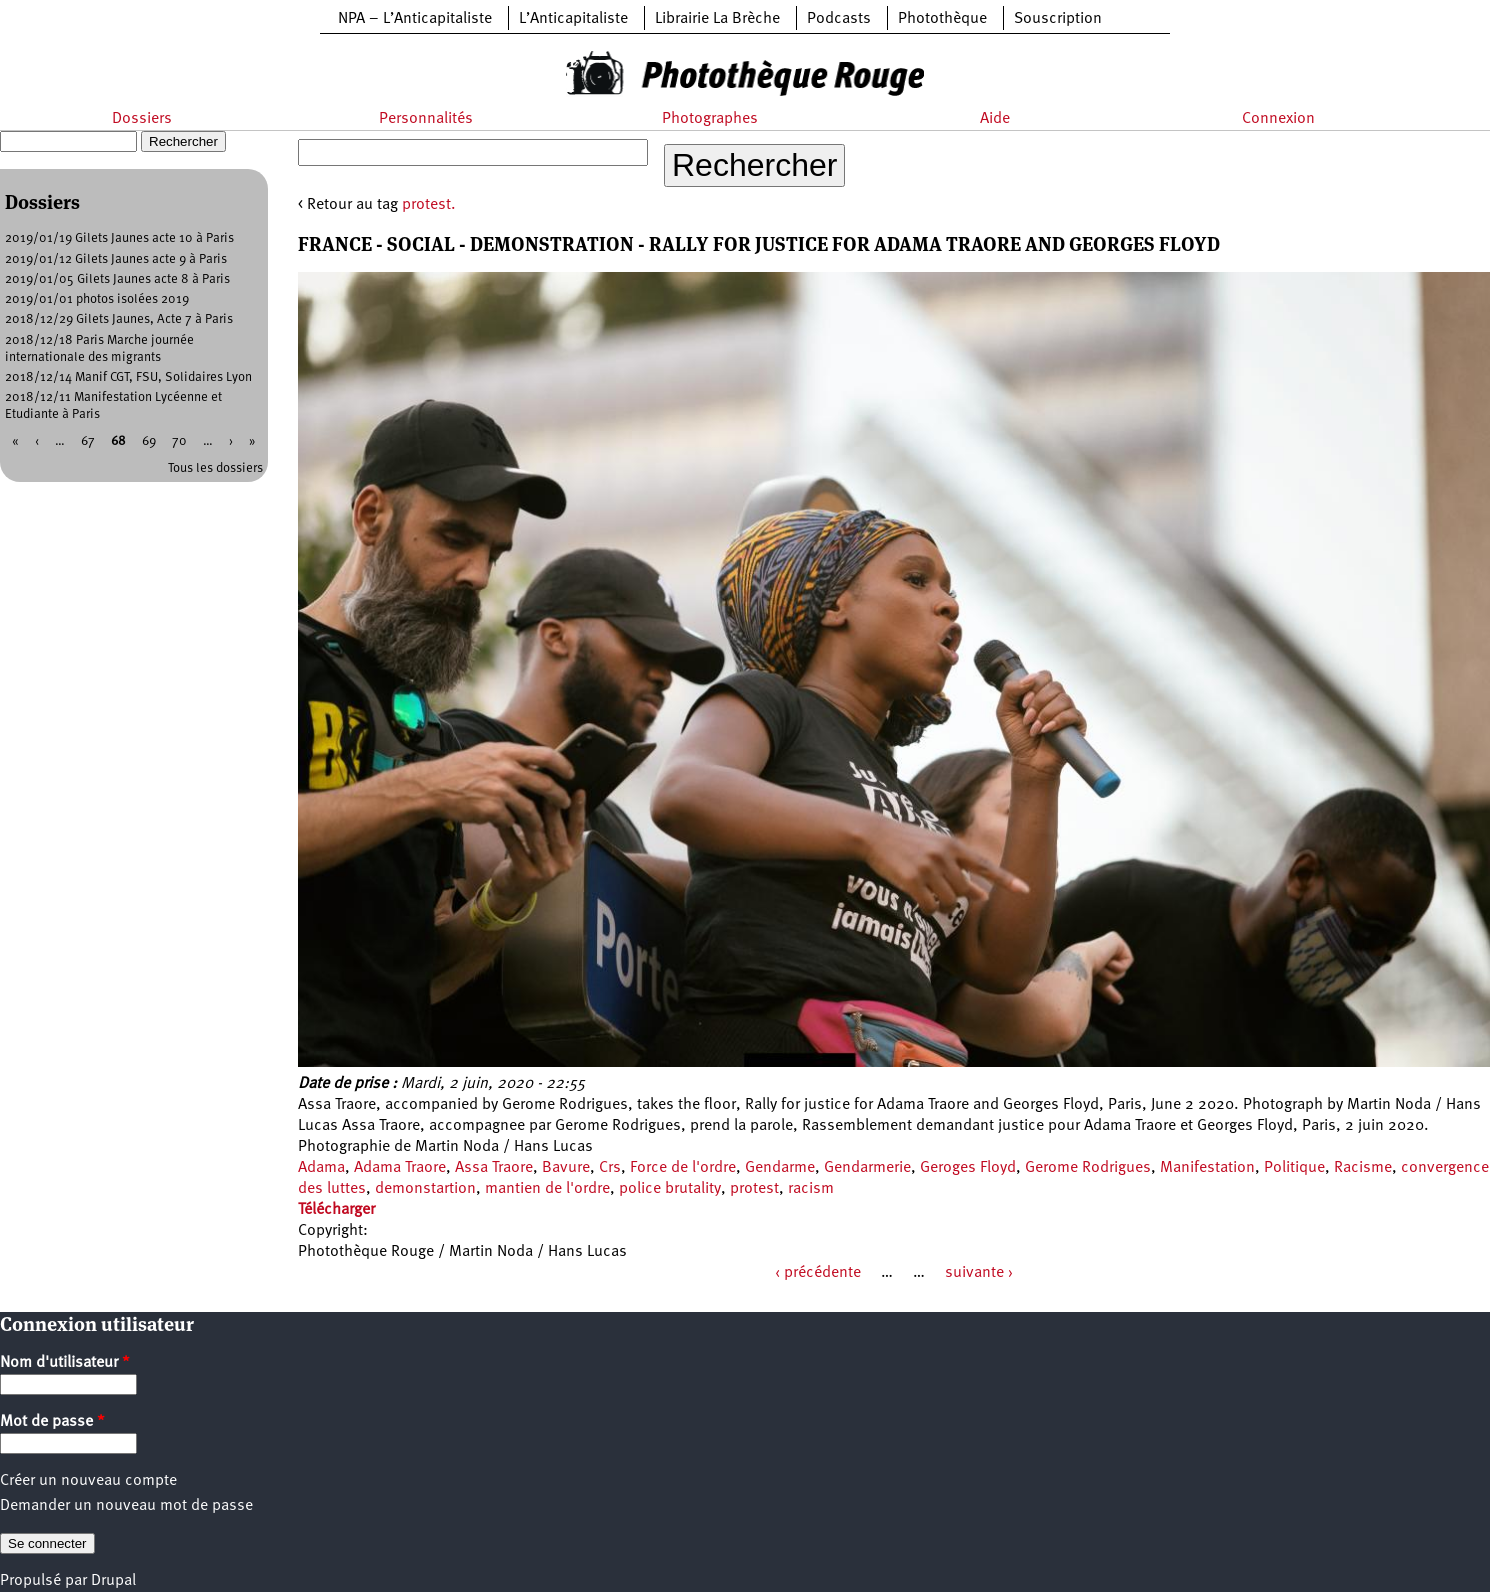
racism (811, 1189)
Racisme (1363, 1168)
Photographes (710, 119)
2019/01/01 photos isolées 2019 (97, 299)
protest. (429, 205)
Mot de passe (52, 1422)
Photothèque (942, 19)
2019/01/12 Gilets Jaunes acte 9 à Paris (116, 259)
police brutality (670, 1189)
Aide (995, 119)
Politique (1294, 1168)
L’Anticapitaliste (573, 19)
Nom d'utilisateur (65, 1363)
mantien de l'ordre (547, 1189)
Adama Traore (400, 1168)
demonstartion (425, 1189)
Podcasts (839, 19)
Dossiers (142, 119)
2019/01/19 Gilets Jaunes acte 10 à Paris (119, 238)
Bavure (566, 1168)
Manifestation (1207, 1168)
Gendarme (780, 1168)
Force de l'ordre (683, 1168)
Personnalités (426, 119)
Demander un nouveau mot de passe (126, 1506)
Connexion (1278, 119)
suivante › (979, 1273)
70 (179, 441)
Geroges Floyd (968, 1168)
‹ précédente (818, 1273)
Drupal (113, 1581)
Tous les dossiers (215, 468)
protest (754, 1189)
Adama (321, 1168)
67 (88, 441)
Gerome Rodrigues (1088, 1168)
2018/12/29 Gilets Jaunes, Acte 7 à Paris (119, 319)
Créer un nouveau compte (88, 1481)
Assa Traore (494, 1168)
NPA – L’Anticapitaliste (415, 19)
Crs (610, 1168)
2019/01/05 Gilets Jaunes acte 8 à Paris (117, 279)
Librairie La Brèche (717, 19)
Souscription (1058, 19)
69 (149, 441)
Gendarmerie (867, 1168)
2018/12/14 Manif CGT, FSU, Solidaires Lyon (128, 377)
